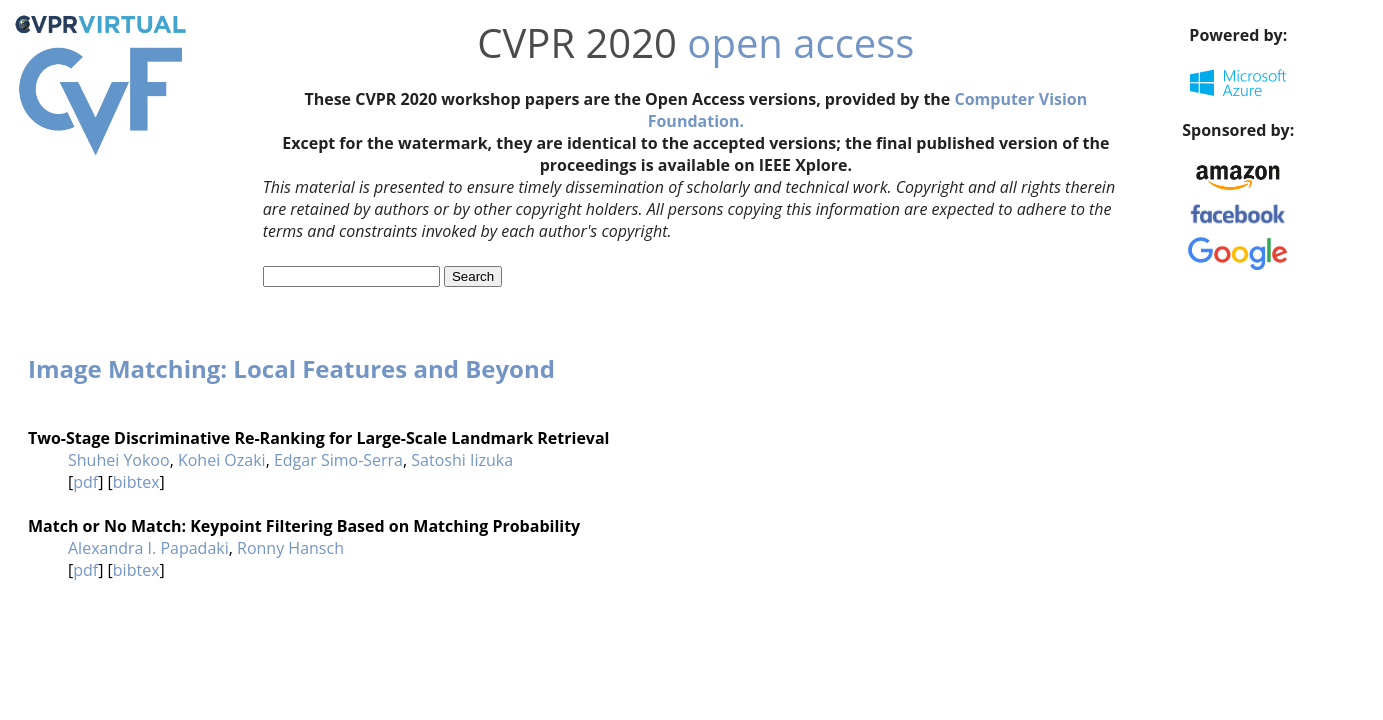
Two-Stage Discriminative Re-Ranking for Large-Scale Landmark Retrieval (318, 438)
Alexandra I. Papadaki (148, 548)
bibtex (136, 482)
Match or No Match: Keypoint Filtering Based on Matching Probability (304, 526)
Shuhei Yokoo (119, 460)
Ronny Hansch (290, 548)
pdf (85, 482)
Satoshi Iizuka (462, 460)
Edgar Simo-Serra (338, 460)
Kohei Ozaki (222, 460)
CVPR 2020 (577, 42)
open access (800, 42)
